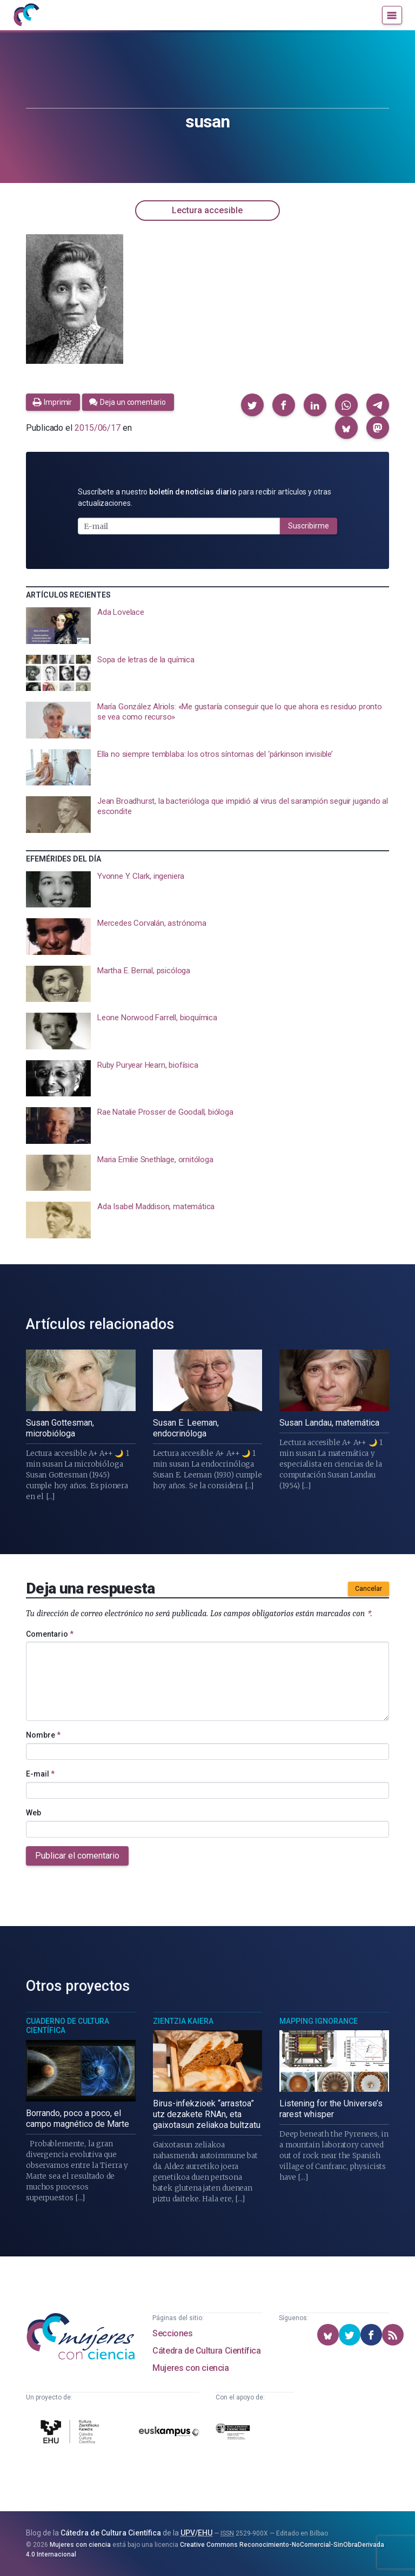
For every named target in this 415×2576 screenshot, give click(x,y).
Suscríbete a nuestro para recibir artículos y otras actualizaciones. (204, 497)
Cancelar (368, 1588)
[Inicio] (26, 15)
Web (33, 1812)
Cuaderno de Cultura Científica (67, 2026)
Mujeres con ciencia (190, 2368)
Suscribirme (308, 525)
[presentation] (207, 625)
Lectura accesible (207, 210)
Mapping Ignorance (318, 2021)
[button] (252, 405)
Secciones (172, 2333)
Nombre (43, 1735)
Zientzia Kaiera (183, 2021)
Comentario (49, 1634)
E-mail (40, 1774)
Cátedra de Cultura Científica (206, 2350)
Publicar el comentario (77, 1855)
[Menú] (392, 15)
